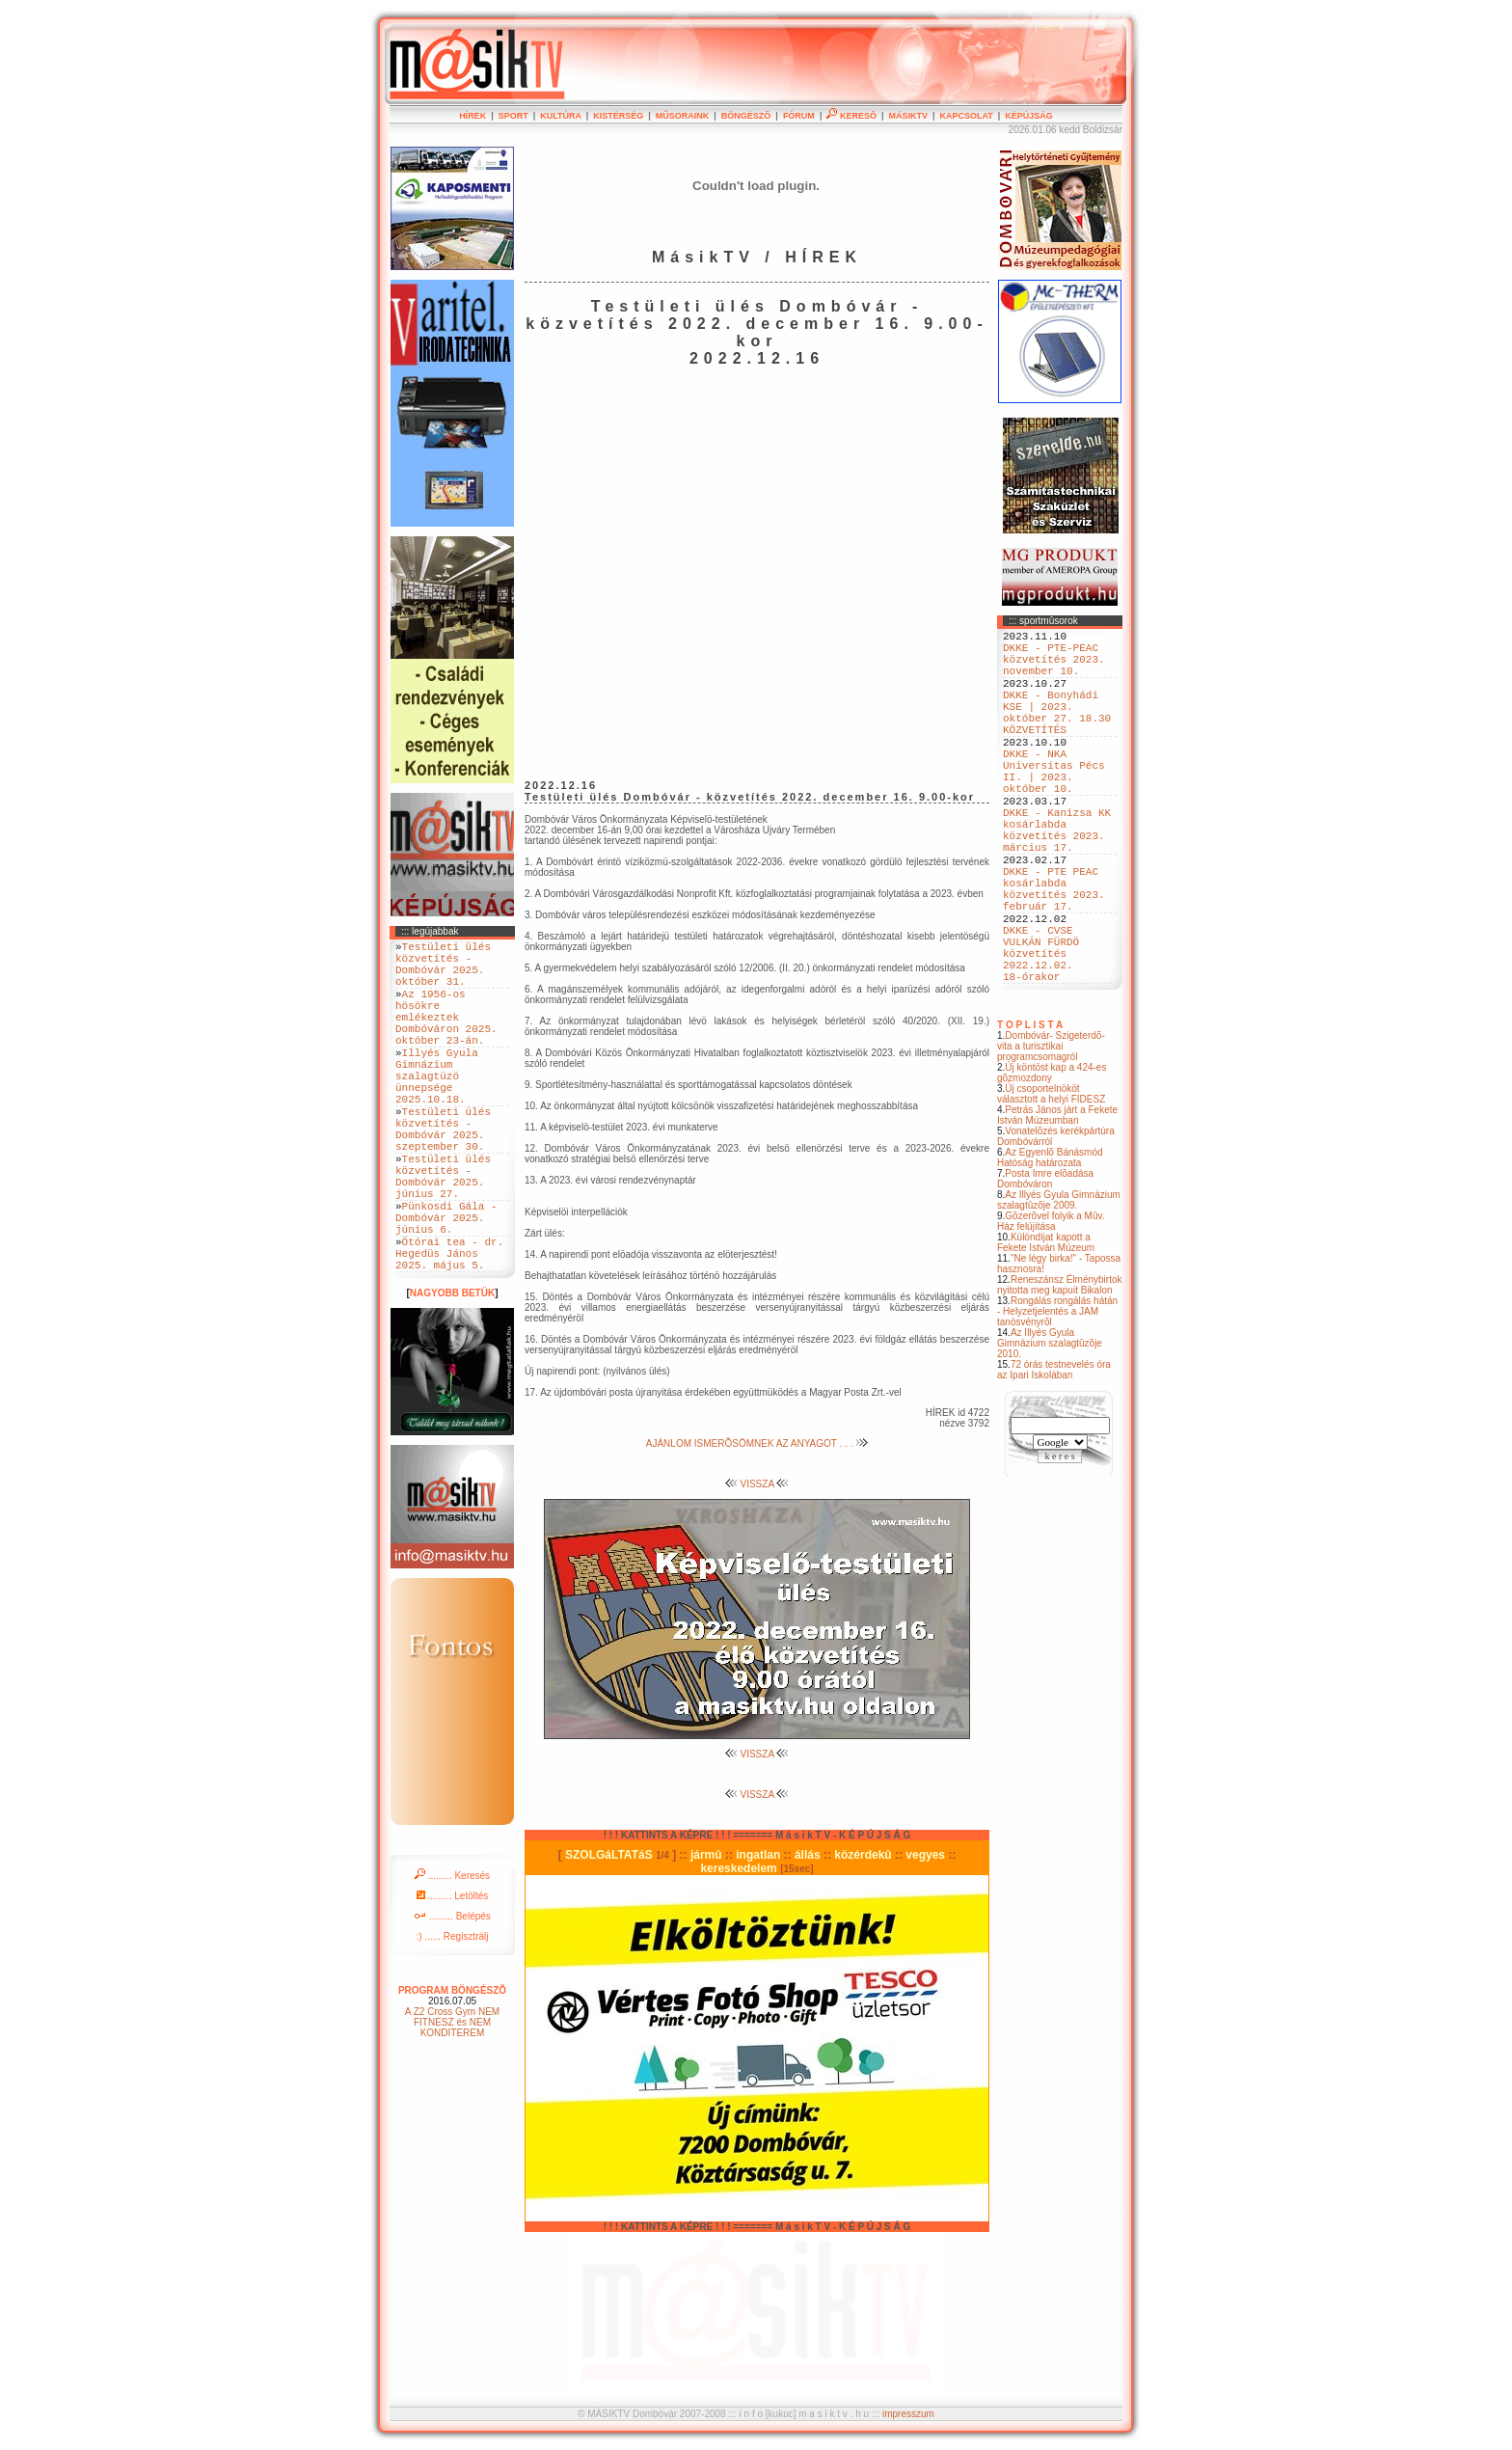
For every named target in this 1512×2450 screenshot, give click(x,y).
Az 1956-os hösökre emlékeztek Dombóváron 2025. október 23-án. (446, 1036)
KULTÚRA (560, 116)
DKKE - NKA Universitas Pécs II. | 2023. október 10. (1054, 806)
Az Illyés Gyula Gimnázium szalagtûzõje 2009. (1058, 1286)
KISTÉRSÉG (618, 116)
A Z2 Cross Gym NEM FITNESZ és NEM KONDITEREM (452, 2103)
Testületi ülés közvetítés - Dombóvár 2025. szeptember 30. (443, 1176)
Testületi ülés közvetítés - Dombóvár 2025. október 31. (443, 970)
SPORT (513, 116)
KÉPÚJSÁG (1029, 116)
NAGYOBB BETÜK (452, 1374)
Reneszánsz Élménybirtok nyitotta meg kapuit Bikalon (1059, 1371)
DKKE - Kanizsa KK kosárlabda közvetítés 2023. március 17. (1057, 880)
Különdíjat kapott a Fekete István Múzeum (1045, 1329)
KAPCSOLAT (965, 116)
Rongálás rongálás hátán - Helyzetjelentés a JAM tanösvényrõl (1057, 1398)
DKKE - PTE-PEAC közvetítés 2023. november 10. (1054, 667)
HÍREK (472, 116)
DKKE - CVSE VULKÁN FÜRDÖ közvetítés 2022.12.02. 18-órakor (1041, 1033)
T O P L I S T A (1030, 1111)
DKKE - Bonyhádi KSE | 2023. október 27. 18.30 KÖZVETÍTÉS (1057, 733)
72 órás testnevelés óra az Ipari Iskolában (1054, 1456)
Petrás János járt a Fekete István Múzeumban (1057, 1201)
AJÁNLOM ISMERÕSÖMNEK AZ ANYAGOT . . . (757, 1443)
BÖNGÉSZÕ (746, 116)
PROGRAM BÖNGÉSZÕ (452, 2071)
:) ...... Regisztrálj (452, 2017)
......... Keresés (452, 1956)
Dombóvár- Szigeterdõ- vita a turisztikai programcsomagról (1051, 1133)
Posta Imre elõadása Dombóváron (1045, 1265)
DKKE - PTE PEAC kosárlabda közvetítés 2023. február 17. (1054, 953)
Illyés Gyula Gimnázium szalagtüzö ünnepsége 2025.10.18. (436, 1110)
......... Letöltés (453, 1977)
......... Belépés (452, 1997)
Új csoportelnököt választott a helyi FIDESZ (1051, 1180)
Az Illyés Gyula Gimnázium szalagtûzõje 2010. (1049, 1430)
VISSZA (757, 1484)
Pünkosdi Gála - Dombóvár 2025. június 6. (446, 1286)
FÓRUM (799, 116)
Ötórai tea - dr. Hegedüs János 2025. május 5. (449, 1330)
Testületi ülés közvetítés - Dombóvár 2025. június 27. (443, 1235)
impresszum (908, 2414)
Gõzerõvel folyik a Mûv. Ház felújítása (1051, 1308)
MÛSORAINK (683, 116)
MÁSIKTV (908, 116)
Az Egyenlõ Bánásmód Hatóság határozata (1050, 1244)
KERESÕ (851, 116)
